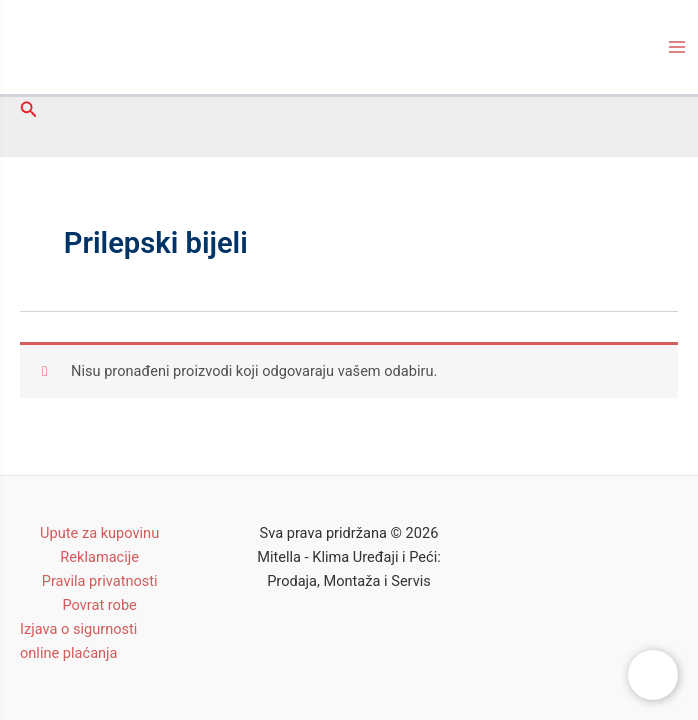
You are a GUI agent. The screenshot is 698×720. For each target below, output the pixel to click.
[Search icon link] (29, 109)
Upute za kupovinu (99, 533)
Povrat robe (99, 605)
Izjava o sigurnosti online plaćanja (78, 641)
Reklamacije (99, 557)
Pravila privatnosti (100, 581)
